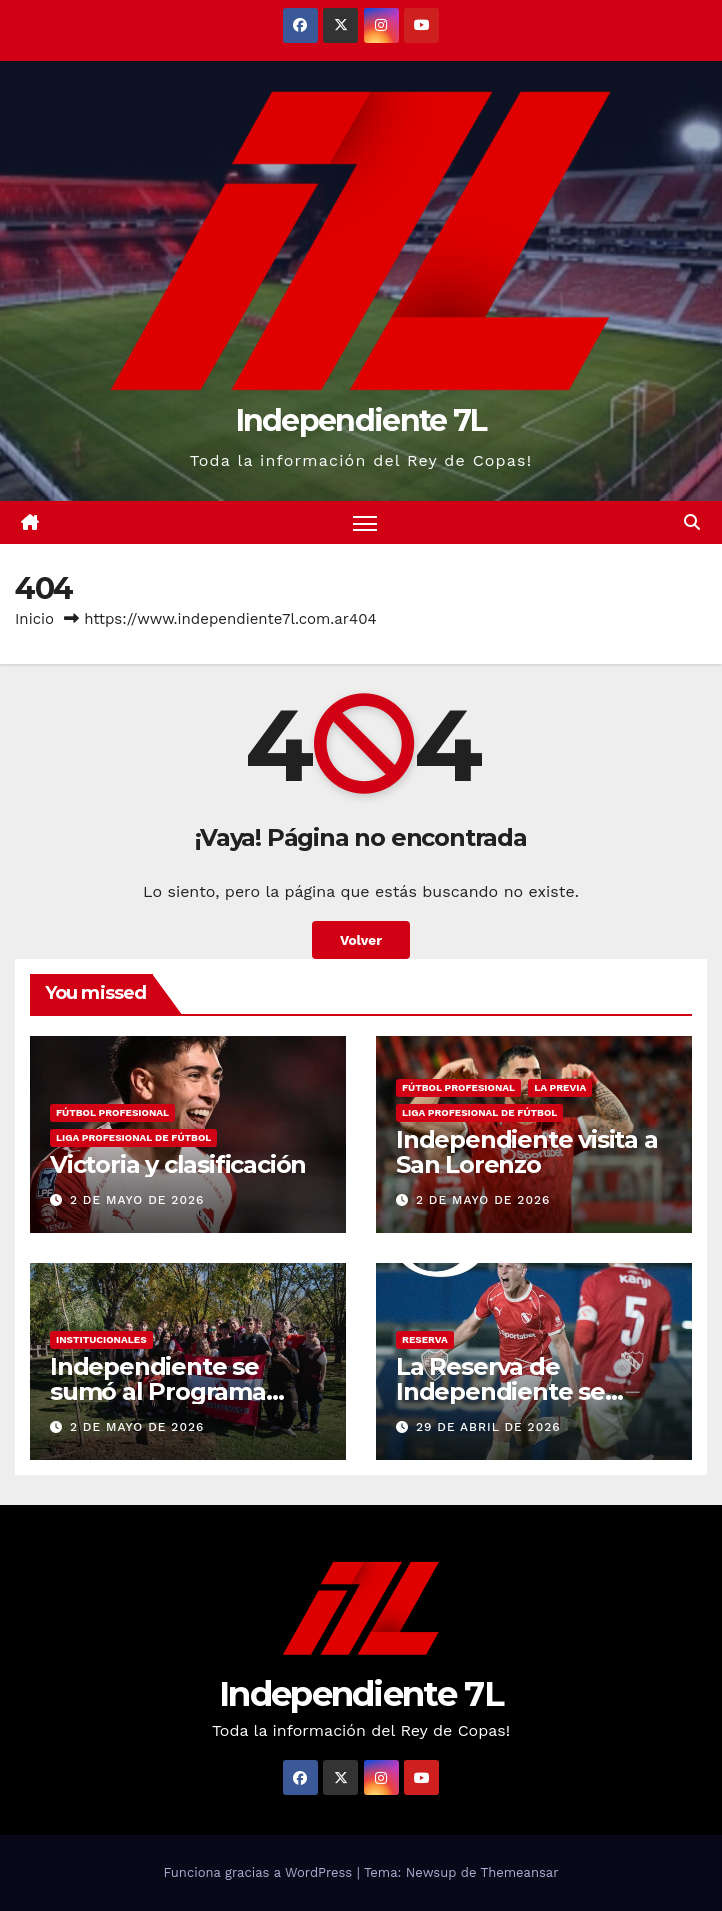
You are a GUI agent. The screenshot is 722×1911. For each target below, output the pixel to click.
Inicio (34, 619)
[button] (692, 522)
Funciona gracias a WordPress (259, 1872)
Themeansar (520, 1872)
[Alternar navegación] (365, 522)
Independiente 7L (361, 420)
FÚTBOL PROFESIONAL (112, 1112)
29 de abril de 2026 (488, 1427)
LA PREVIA (560, 1087)
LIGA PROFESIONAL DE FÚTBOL (133, 1137)
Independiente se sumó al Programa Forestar (158, 1391)
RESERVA (425, 1339)
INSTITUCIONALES (101, 1339)
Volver (361, 940)
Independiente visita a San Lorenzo (527, 1152)
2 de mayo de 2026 (137, 1200)
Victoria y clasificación (178, 1164)
